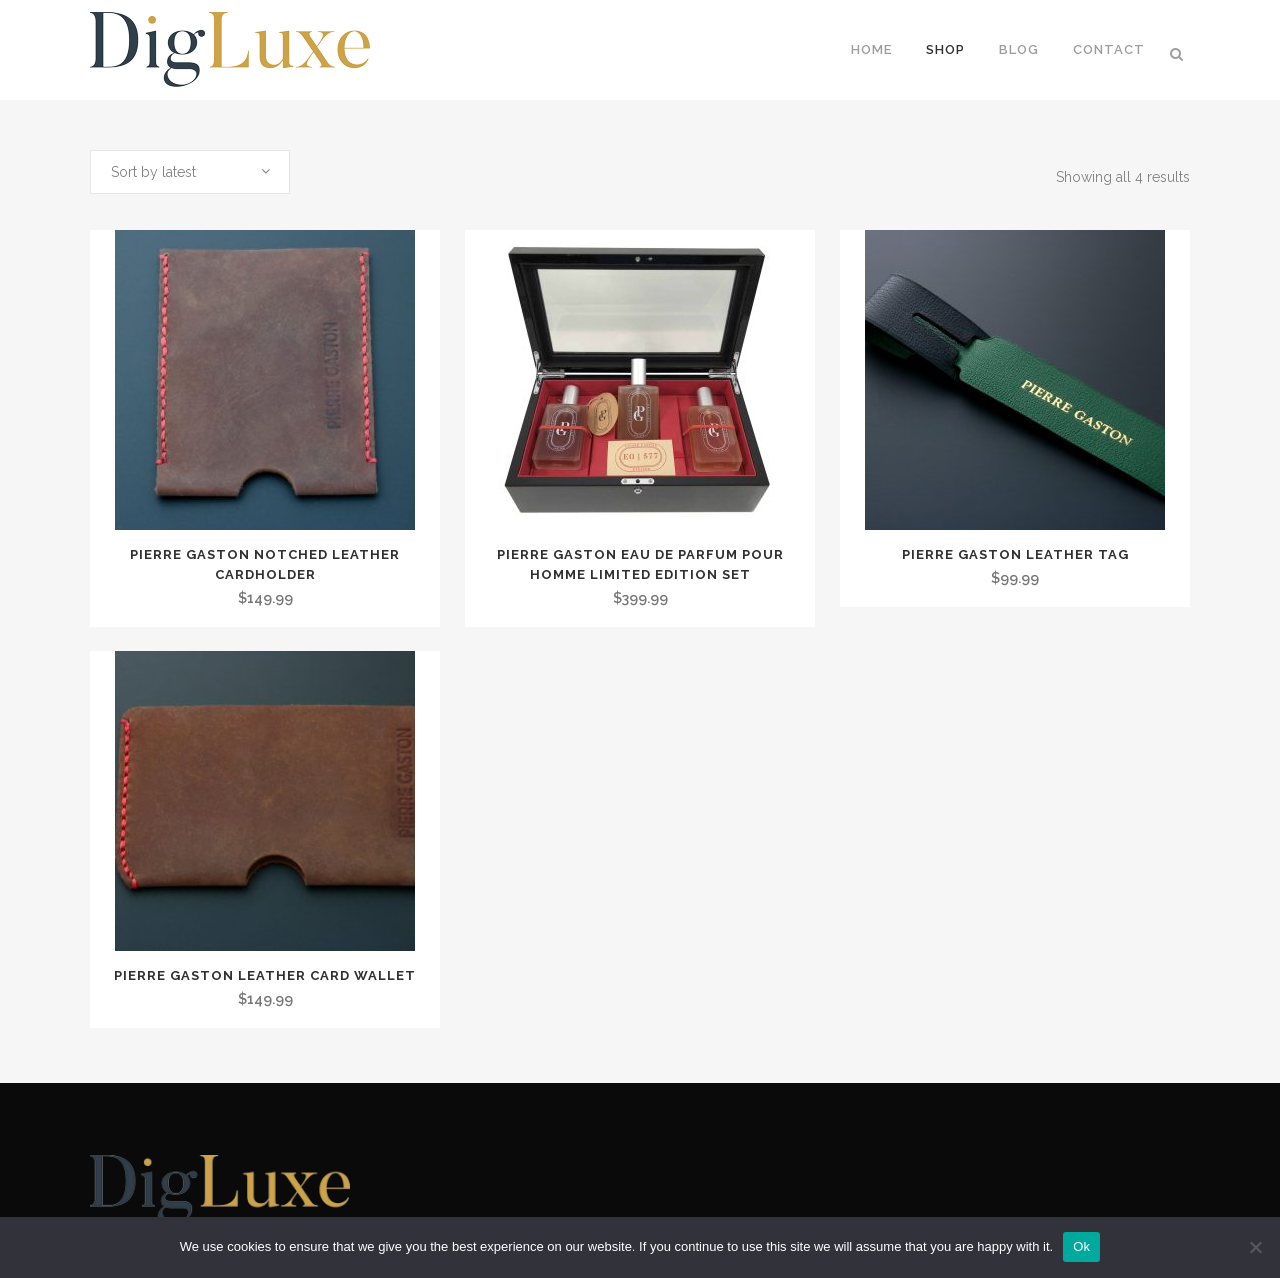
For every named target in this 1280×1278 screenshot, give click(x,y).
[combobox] (190, 172)
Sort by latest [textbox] (153, 172)
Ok (1081, 1246)
